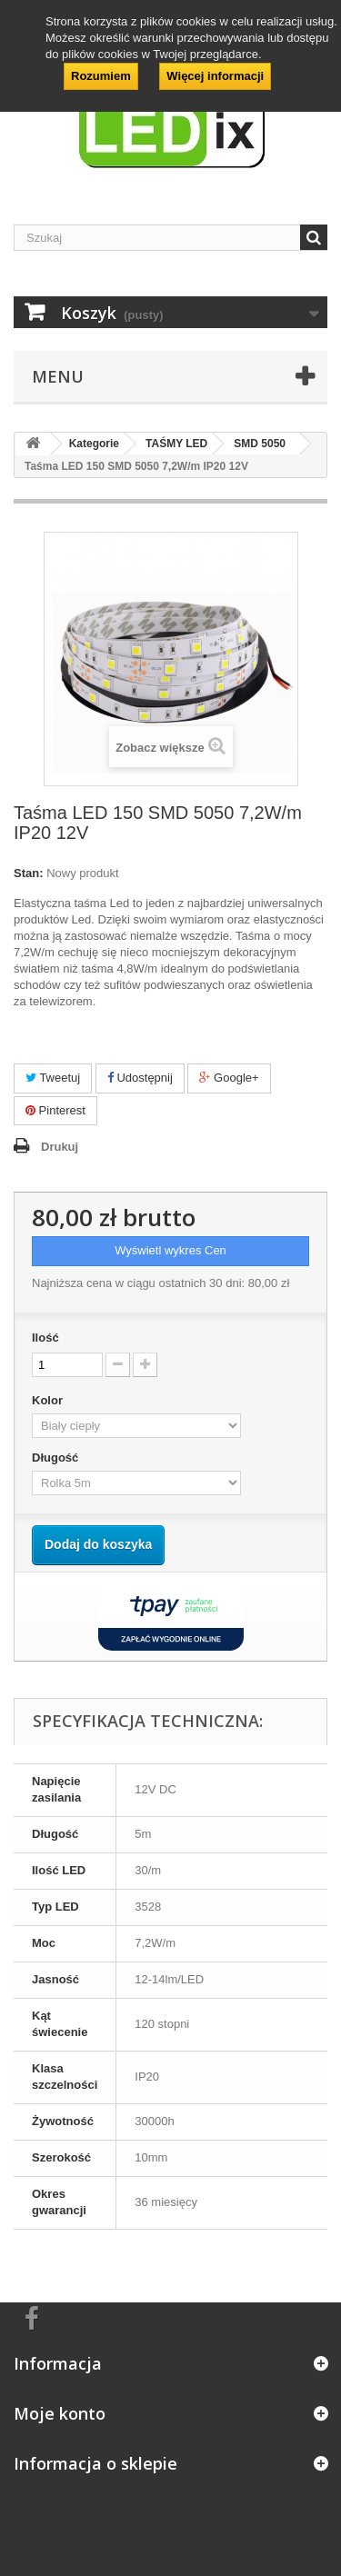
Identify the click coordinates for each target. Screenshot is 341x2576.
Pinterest (55, 1110)
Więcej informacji (215, 76)
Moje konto (59, 2413)
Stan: (29, 873)
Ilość (45, 1337)
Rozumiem (101, 76)
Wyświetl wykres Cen (170, 1250)
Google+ (228, 1077)
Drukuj (59, 1146)
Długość (57, 1457)
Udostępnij (140, 1077)
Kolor (49, 1400)
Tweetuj (52, 1077)
